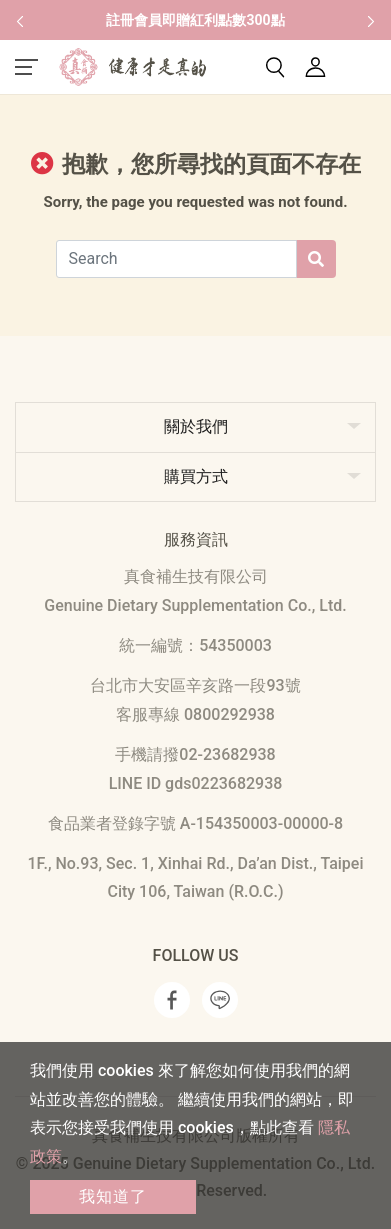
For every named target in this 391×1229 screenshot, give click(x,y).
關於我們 (196, 426)
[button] (20, 20)
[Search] (176, 259)
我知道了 (113, 1196)
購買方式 (196, 476)
